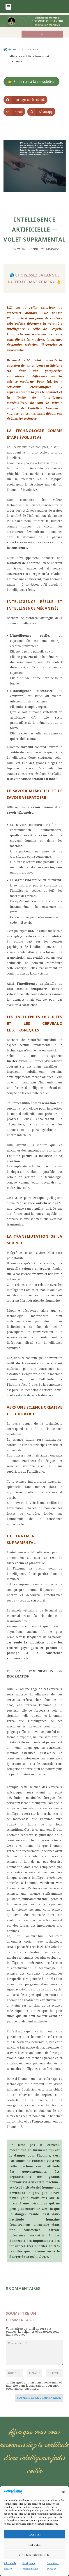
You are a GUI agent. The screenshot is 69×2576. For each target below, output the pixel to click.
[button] (63, 2492)
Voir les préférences (34, 2555)
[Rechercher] (42, 36)
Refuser (34, 2544)
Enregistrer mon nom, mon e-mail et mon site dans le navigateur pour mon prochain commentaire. (34, 2385)
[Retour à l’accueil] (34, 26)
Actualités (38, 249)
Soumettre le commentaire (39, 2397)
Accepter (34, 2534)
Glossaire (52, 249)
